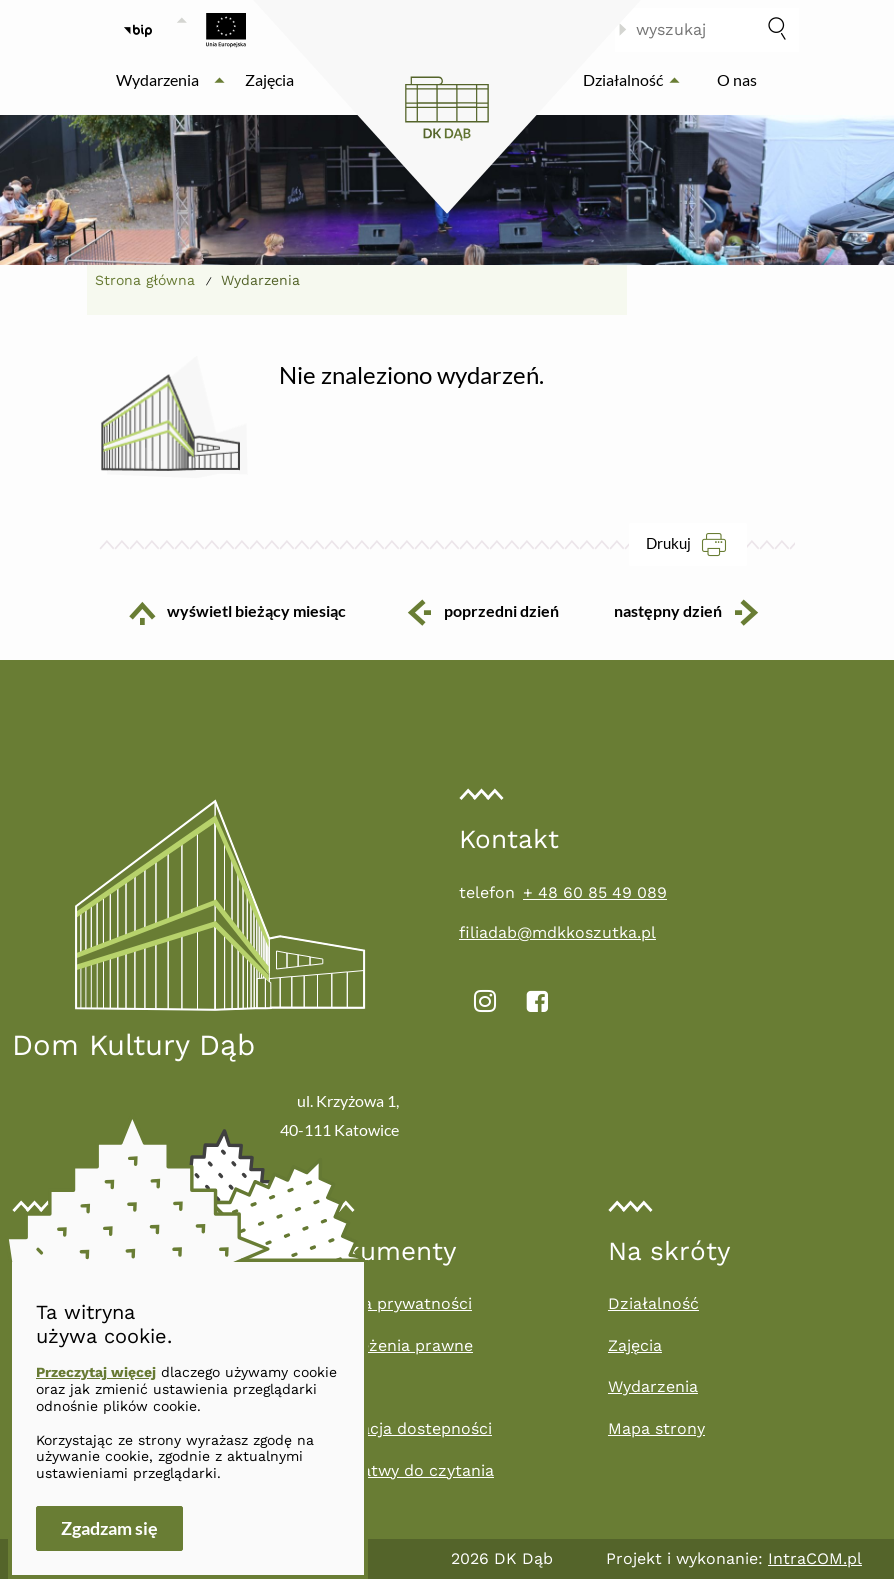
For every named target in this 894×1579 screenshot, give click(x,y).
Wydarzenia (653, 1386)
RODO (333, 1386)
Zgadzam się (109, 1528)
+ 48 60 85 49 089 (595, 892)
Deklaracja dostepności (401, 1428)
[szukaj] (777, 30)
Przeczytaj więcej (96, 1372)
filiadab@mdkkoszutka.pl (557, 932)
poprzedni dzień (482, 612)
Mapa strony (656, 1428)
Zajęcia (635, 1345)
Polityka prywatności (391, 1303)
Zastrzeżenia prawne (391, 1345)
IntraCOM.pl (815, 1558)
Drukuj (696, 543)
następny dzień (702, 612)
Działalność (653, 1303)
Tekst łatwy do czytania (402, 1470)
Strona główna (145, 280)
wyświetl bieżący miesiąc (222, 613)
